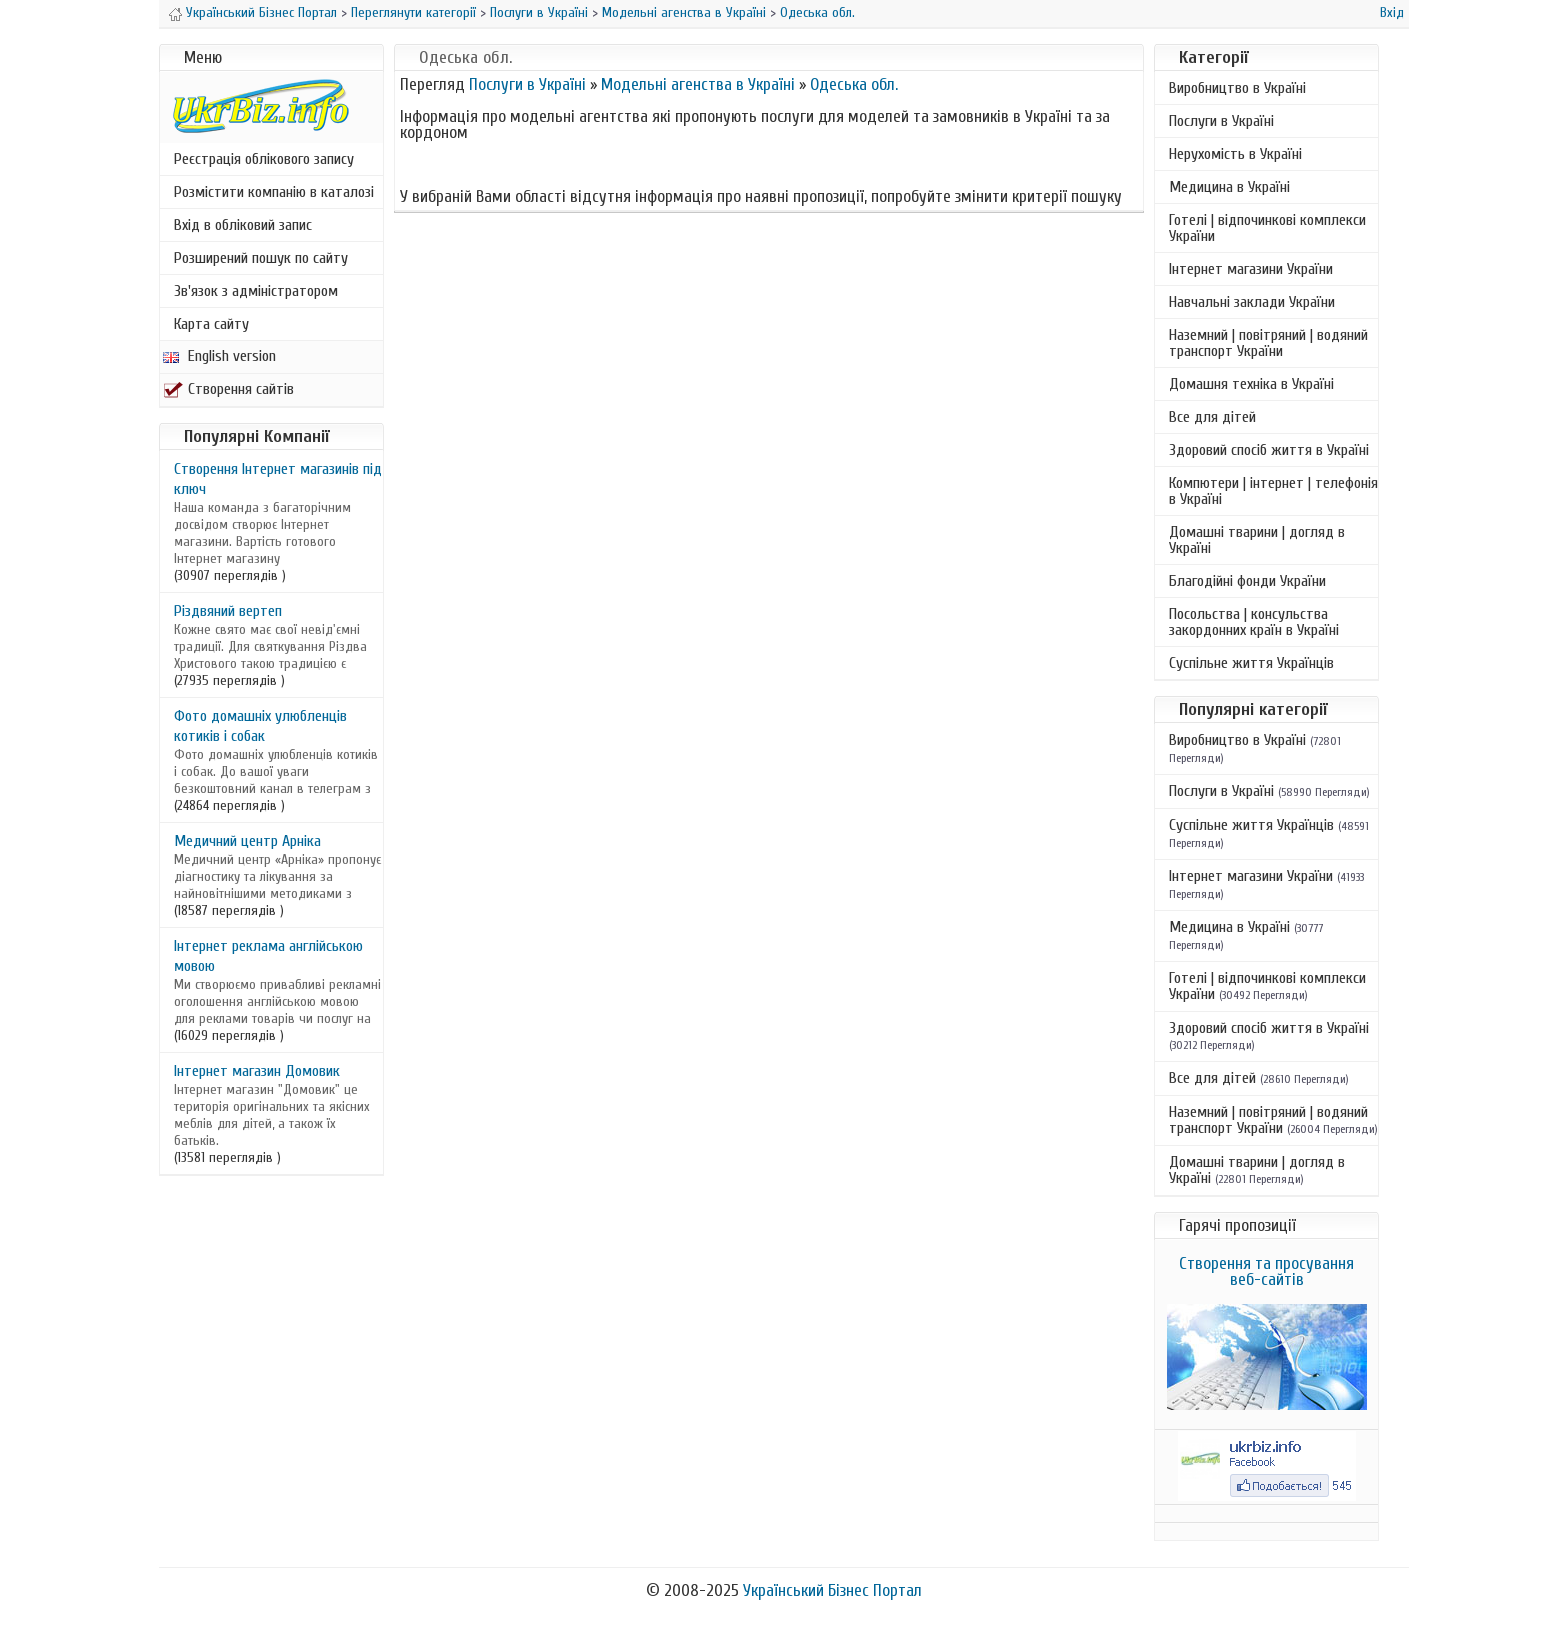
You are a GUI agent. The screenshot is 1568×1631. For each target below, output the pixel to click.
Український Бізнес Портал (261, 12)
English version (219, 356)
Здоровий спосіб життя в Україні (1269, 450)
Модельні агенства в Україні (684, 12)
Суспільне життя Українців (1251, 663)
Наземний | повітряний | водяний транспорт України (1268, 343)
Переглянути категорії (413, 12)
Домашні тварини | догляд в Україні (1257, 540)
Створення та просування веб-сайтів (1266, 1271)
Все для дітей (1212, 417)
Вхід (1392, 12)
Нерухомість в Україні (1235, 154)
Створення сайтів (228, 389)
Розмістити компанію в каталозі (274, 192)
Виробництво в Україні (1237, 88)
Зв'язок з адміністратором (256, 291)
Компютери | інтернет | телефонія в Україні (1273, 491)
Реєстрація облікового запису (264, 159)
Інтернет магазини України (1251, 269)
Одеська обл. (817, 12)
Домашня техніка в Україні (1251, 384)
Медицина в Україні (1229, 187)
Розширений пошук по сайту (261, 258)
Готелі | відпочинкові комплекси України (1267, 228)
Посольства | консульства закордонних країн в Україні (1254, 622)
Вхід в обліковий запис (243, 225)
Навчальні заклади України (1252, 302)
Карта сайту (211, 324)
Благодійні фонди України (1247, 581)
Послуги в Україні (539, 12)
